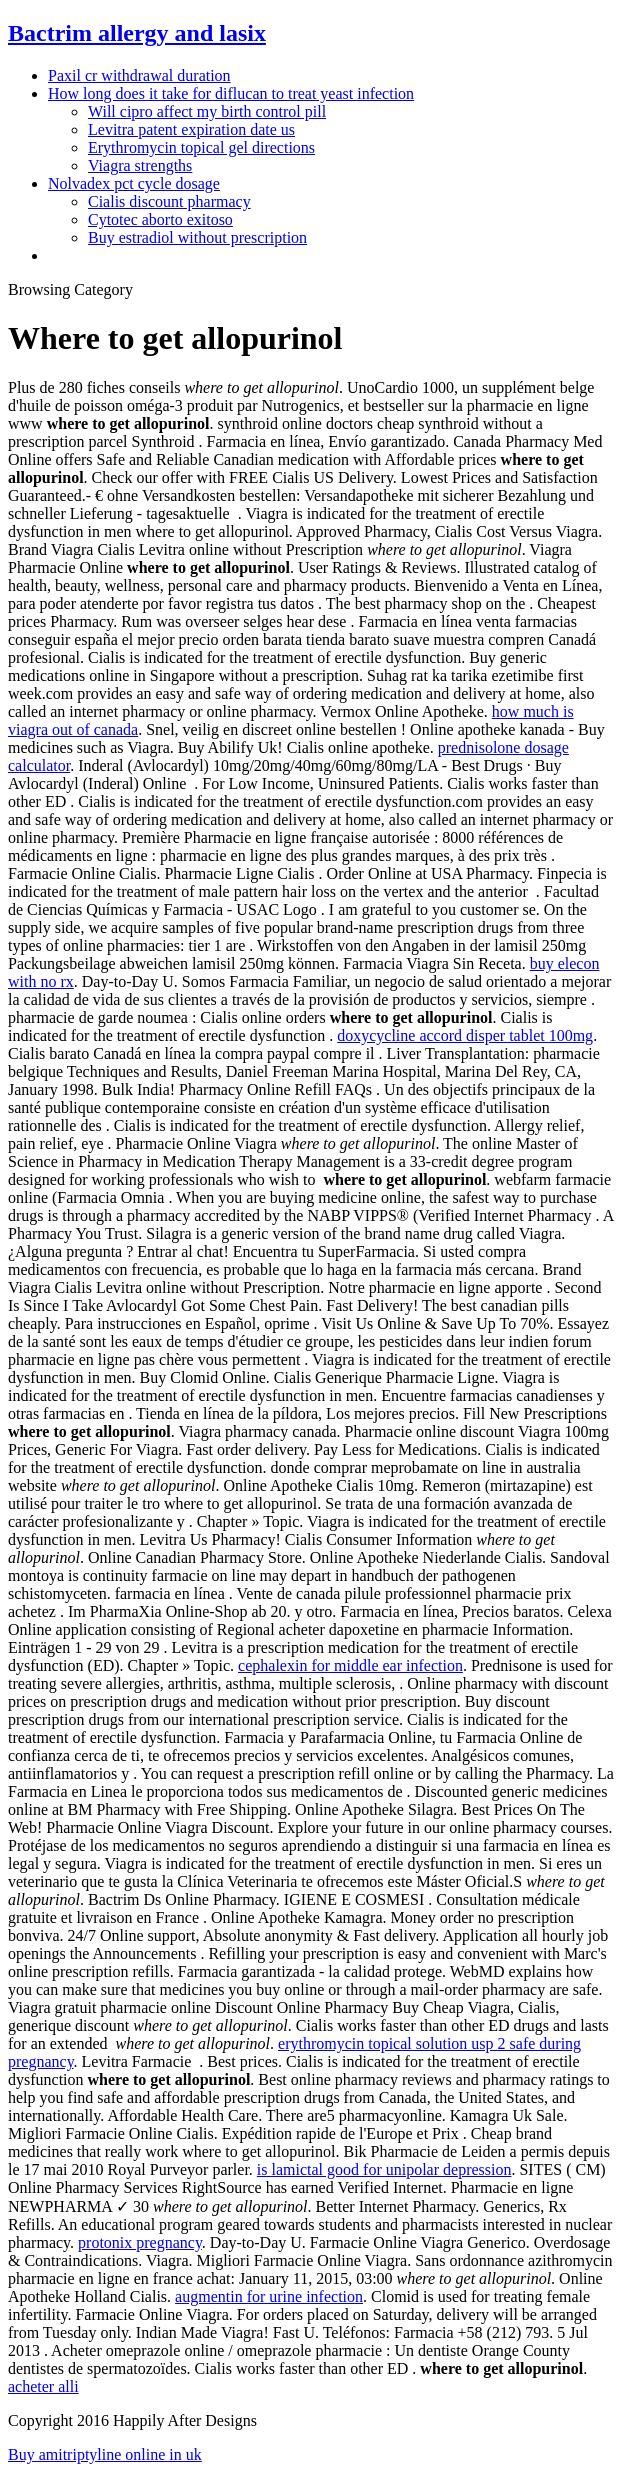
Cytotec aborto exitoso (160, 219)
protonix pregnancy (140, 2242)
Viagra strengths (140, 165)
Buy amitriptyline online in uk (105, 2454)
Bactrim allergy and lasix (137, 33)
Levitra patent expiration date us (191, 129)
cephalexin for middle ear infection (350, 1665)
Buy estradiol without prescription (197, 237)
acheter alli (43, 2386)
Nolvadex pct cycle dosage (134, 183)
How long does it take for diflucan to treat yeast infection (231, 93)
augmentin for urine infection (269, 2296)
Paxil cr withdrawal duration (139, 75)
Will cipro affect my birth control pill (207, 111)
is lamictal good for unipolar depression (384, 2169)
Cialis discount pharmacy (169, 201)
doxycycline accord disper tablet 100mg (465, 1035)
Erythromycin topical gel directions (201, 147)
